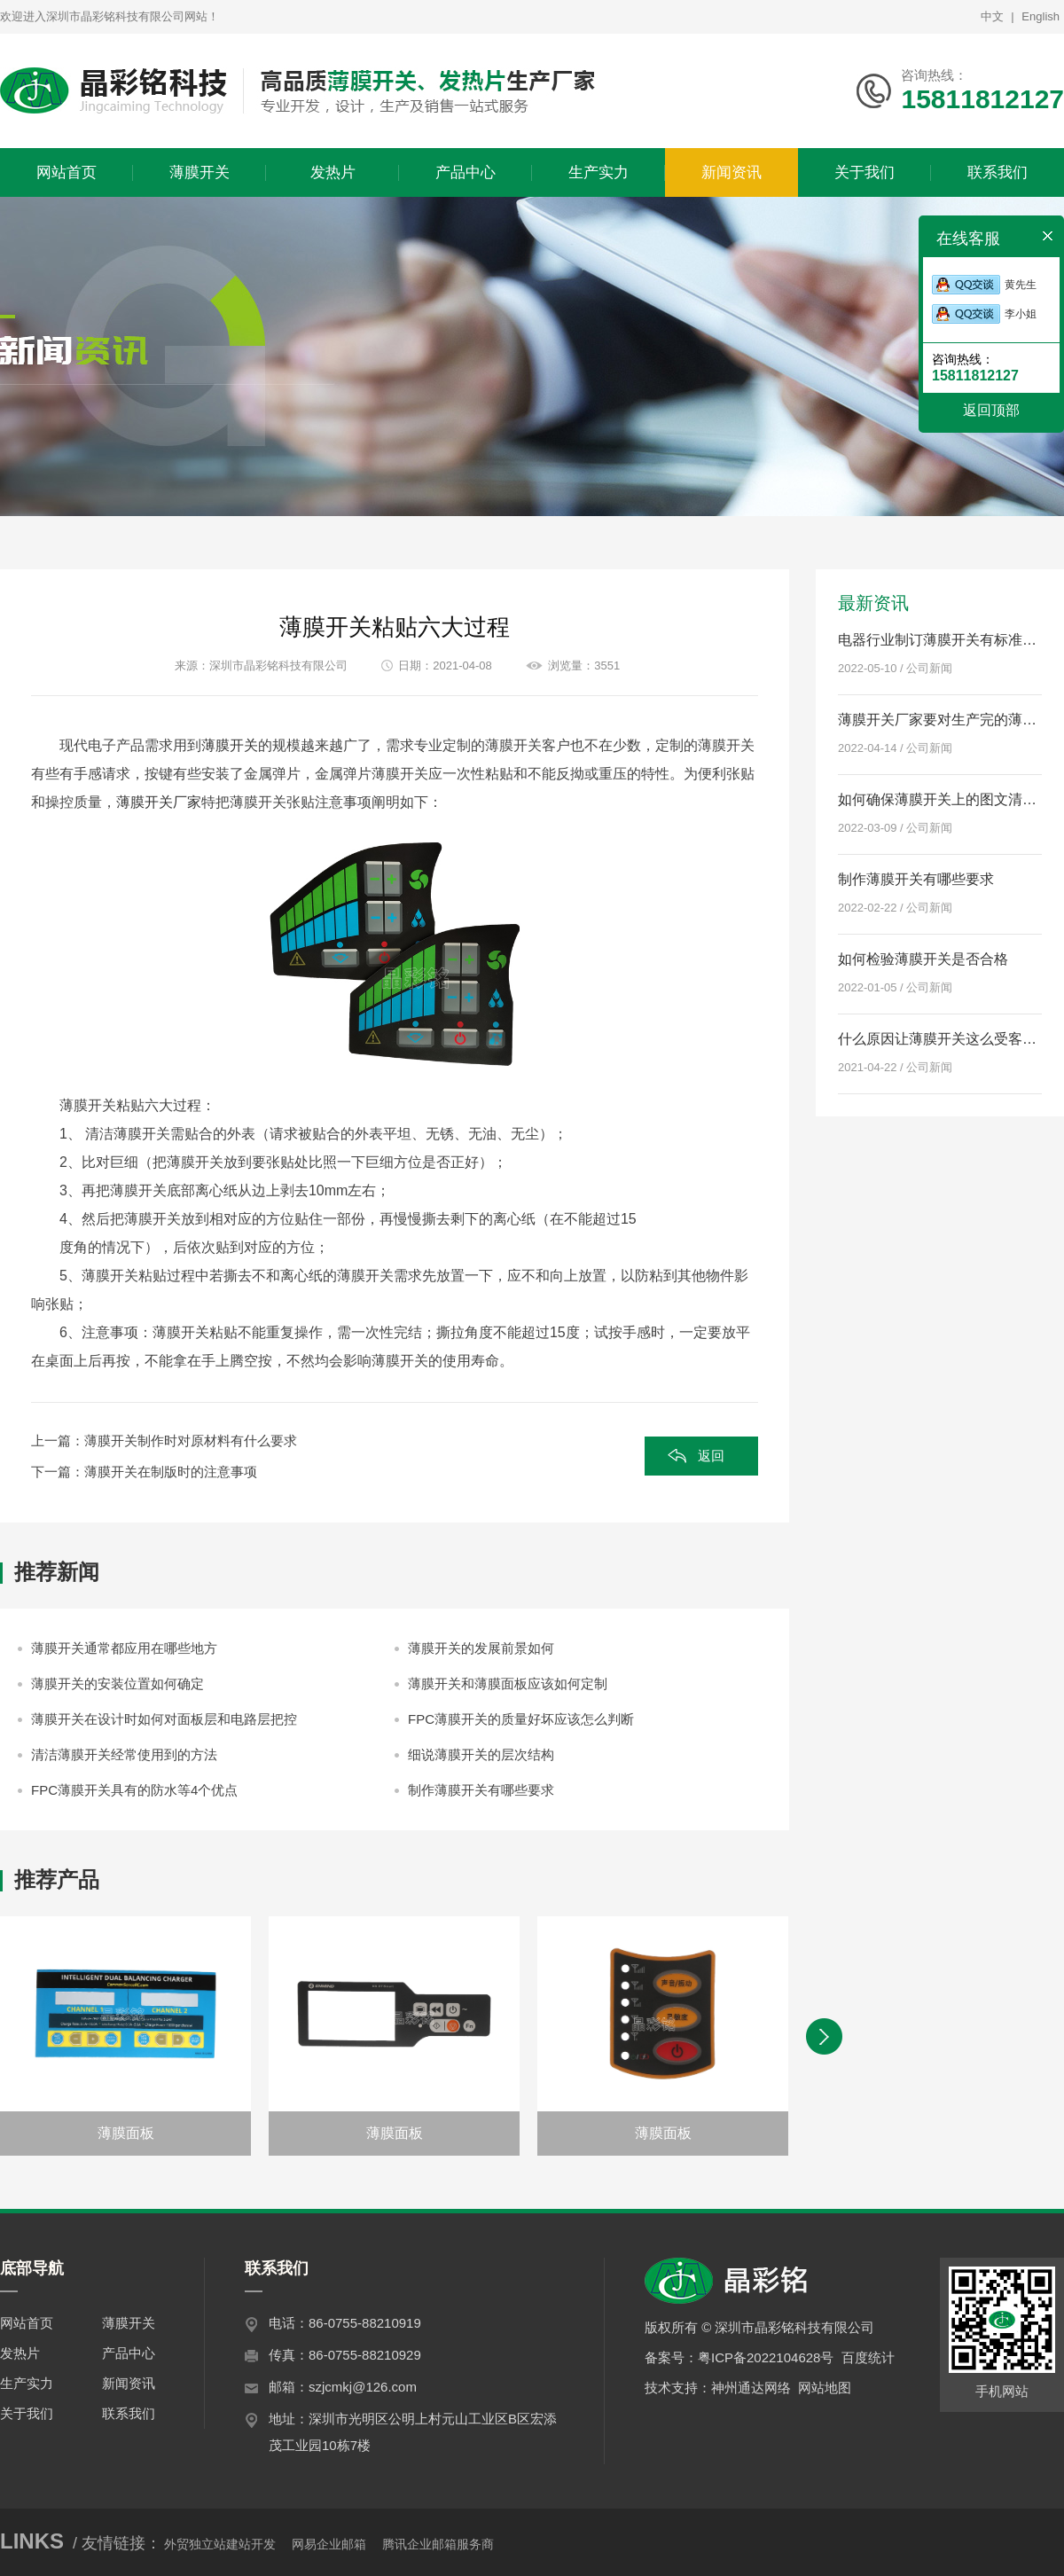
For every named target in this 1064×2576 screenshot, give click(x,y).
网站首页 (26, 2322)
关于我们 (26, 2413)
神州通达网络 (751, 2387)
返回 (711, 1455)
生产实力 (26, 2383)
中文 (992, 16)
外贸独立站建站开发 (220, 2544)
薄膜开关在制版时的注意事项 (170, 1471)
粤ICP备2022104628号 (765, 2357)
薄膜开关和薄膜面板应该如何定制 (507, 1683)
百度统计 (868, 2357)
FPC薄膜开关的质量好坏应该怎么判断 (521, 1718)
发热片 (20, 2353)
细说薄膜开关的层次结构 (481, 1754)
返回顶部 (991, 410)
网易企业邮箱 (329, 2544)
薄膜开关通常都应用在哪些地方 (124, 1648)
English (1040, 16)
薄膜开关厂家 (158, 802)
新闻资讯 (128, 2383)
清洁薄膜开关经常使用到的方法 (124, 1754)
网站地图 (824, 2387)
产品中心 (128, 2353)
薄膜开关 (229, 745)
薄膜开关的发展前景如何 (481, 1648)
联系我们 (128, 2413)
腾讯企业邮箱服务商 (438, 2544)
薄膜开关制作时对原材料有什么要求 (190, 1440)
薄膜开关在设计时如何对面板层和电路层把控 (164, 1718)
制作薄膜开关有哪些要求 (481, 1789)
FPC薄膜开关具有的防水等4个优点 (134, 1789)
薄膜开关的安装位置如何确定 (117, 1683)
